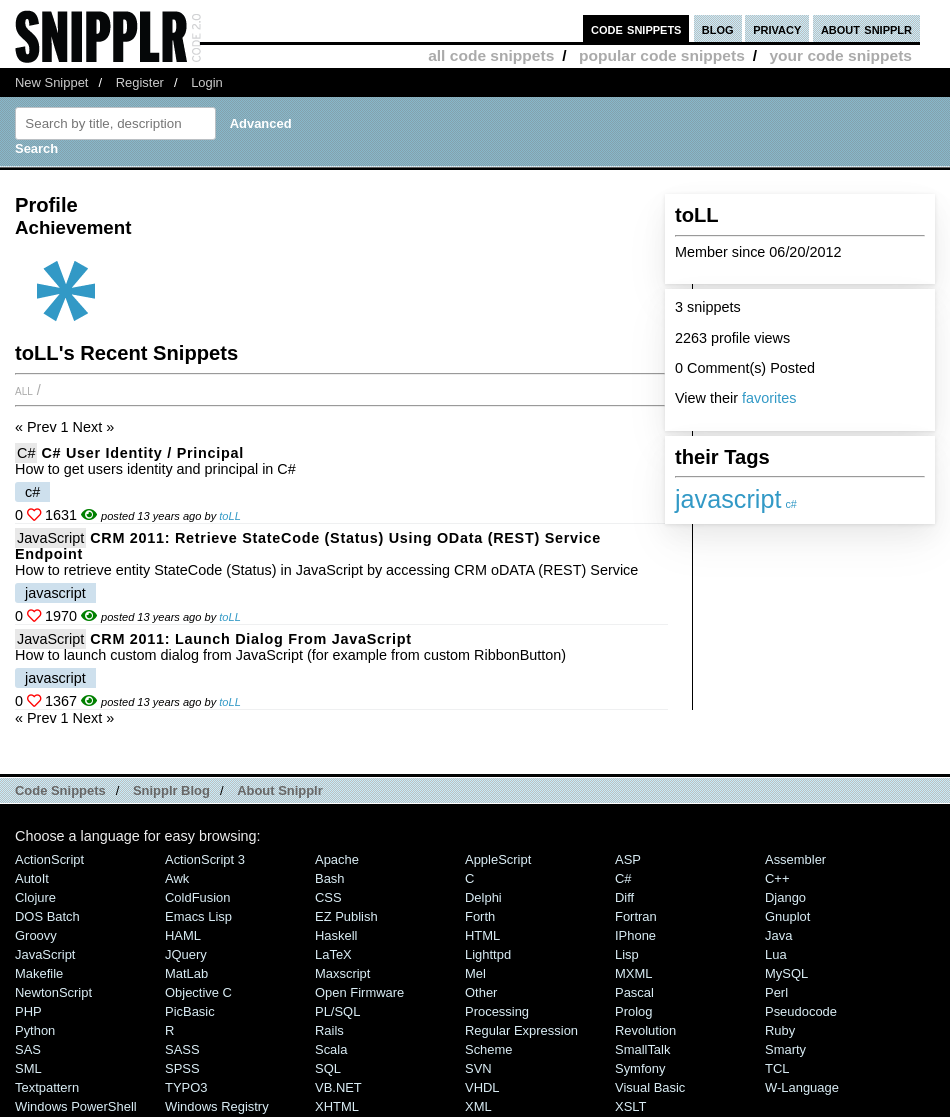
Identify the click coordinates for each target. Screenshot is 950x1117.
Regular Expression (521, 1030)
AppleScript (498, 859)
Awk (177, 878)
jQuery (186, 954)
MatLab (186, 973)
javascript (728, 499)
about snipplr (866, 28)
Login (207, 82)
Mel (475, 973)
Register (140, 82)
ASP (628, 859)
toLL (230, 516)
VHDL (482, 1087)
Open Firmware (359, 992)
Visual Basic (650, 1087)
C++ (777, 878)
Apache (337, 859)
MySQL (786, 973)
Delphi (483, 897)
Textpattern (47, 1087)
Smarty (785, 1049)
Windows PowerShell (76, 1106)
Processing (497, 1011)
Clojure (35, 897)
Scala (331, 1049)
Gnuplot (787, 916)
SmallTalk (642, 1049)
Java (778, 935)
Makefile (39, 973)
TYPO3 (186, 1087)
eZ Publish (346, 916)
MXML (633, 973)
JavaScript (50, 538)
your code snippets (840, 55)
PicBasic (190, 1011)
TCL (777, 1068)
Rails (329, 1030)
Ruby (780, 1030)
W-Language (802, 1087)
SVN (478, 1068)
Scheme (489, 1049)
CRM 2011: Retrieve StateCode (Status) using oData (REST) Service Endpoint (308, 546)
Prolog (633, 1011)
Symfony (640, 1068)
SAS (28, 1049)
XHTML (337, 1106)
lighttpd (488, 954)
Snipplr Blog (171, 790)
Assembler (795, 859)
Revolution (645, 1030)
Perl (776, 992)
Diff (624, 897)
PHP (28, 1011)
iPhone (635, 935)
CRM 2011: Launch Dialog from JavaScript (251, 639)
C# (26, 453)
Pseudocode (801, 1011)
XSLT (630, 1106)
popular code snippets (662, 55)
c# (790, 504)
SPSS (182, 1068)
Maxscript (342, 973)
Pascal (634, 992)
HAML (183, 935)
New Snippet (51, 82)
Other (481, 992)
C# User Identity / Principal (142, 453)
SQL (328, 1068)
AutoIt (32, 878)
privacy (777, 28)
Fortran (636, 916)
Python (35, 1030)
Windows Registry (217, 1106)
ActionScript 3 (205, 859)
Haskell (336, 935)
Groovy (36, 935)
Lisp (627, 954)
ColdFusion (198, 897)
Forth (480, 916)
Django (785, 897)
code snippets (636, 28)
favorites (769, 398)
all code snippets (491, 55)
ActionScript (49, 859)
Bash (330, 878)
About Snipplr (280, 790)
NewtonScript (53, 992)
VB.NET (338, 1087)
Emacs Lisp (198, 916)
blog (718, 28)
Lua (776, 954)
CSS (328, 897)
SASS (182, 1049)
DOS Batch (47, 916)
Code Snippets (60, 790)
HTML (482, 935)
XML (478, 1106)
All (24, 390)
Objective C (198, 992)
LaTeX (333, 954)
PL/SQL (337, 1011)
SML (28, 1068)
